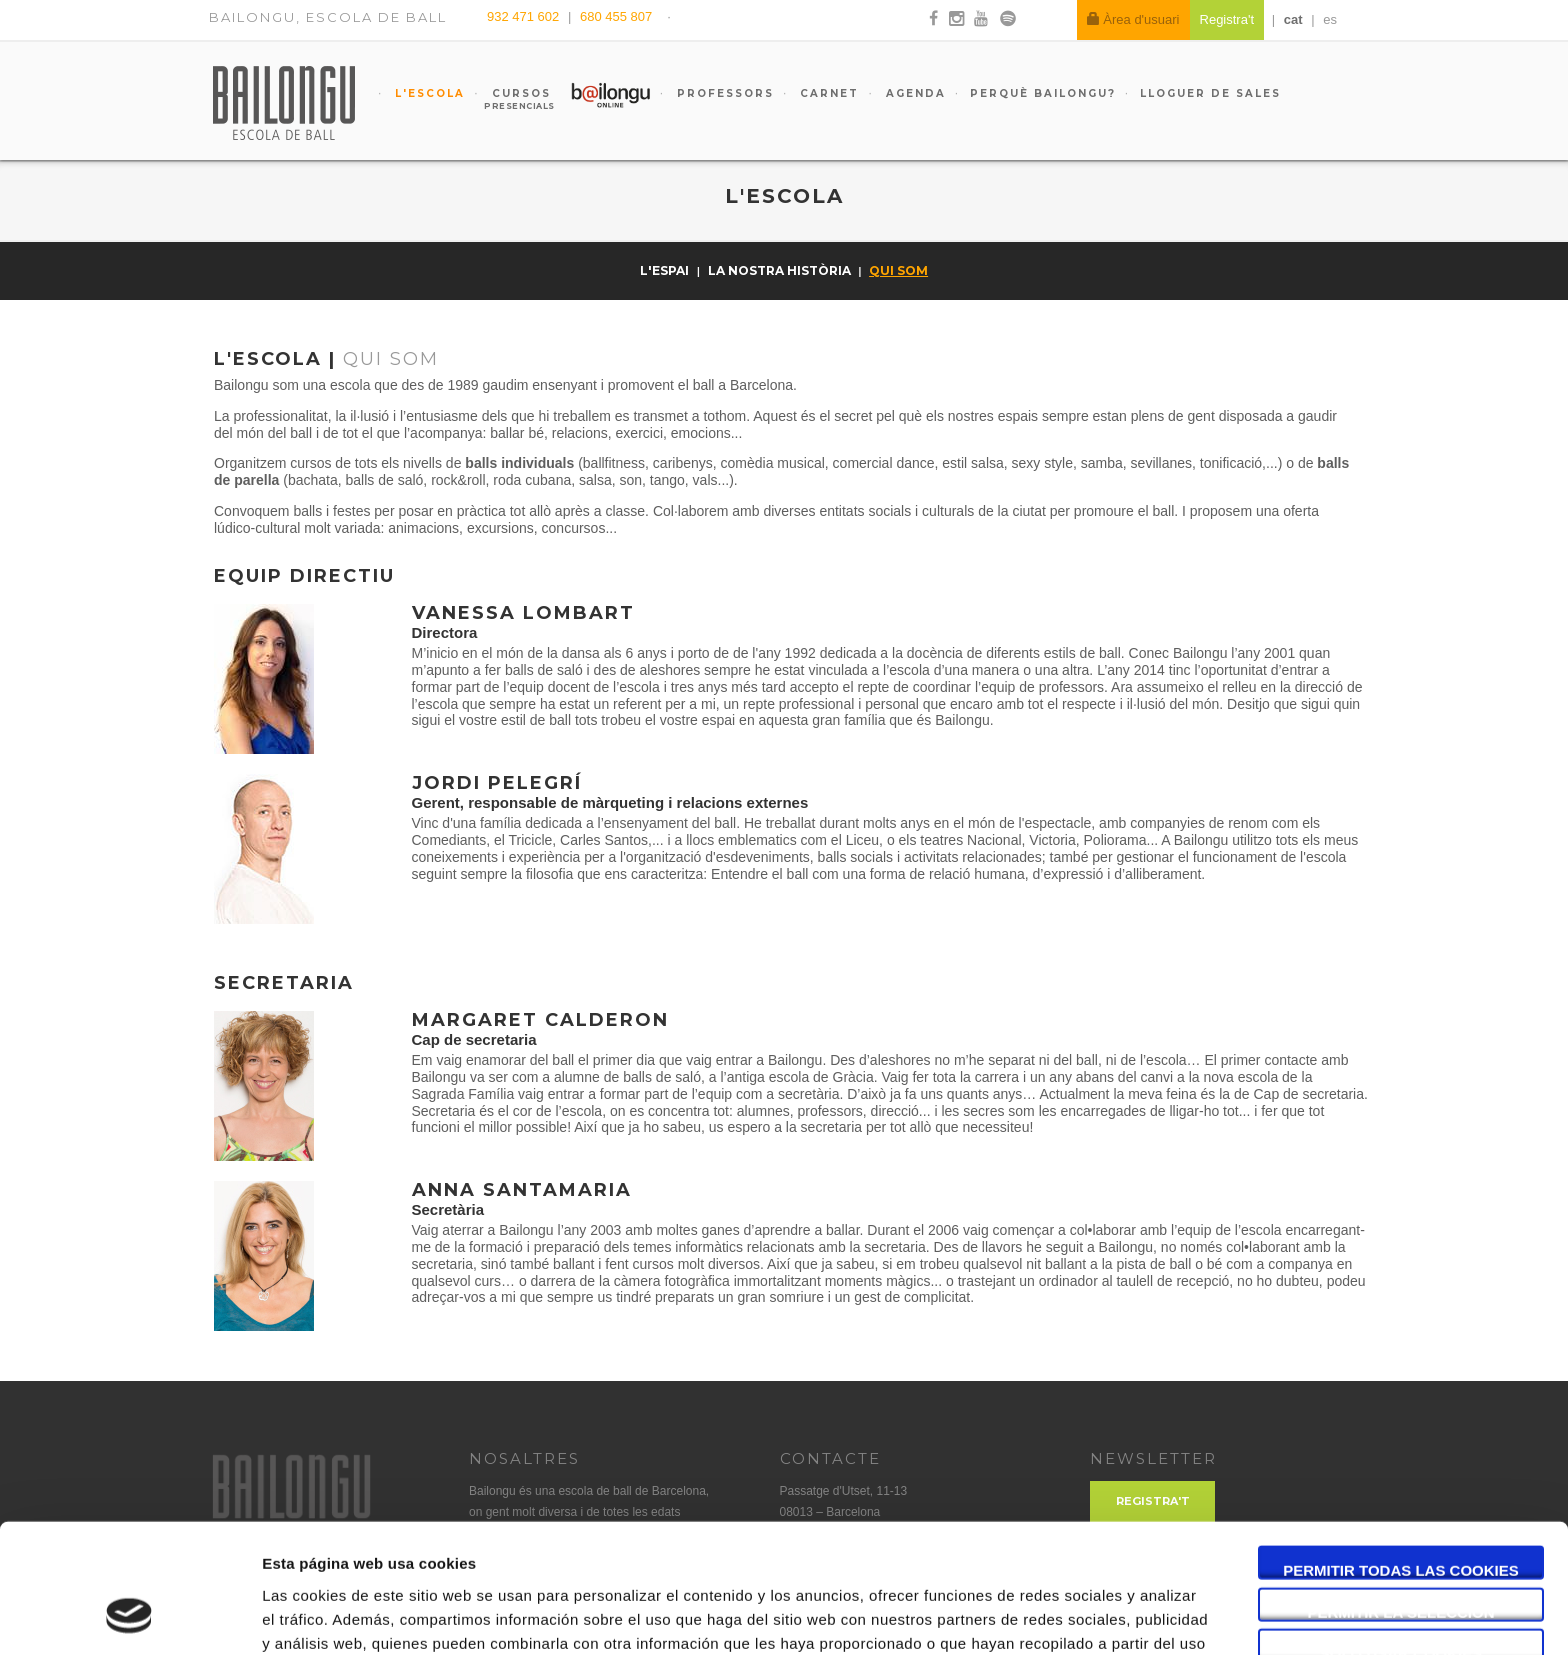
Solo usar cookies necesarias (1401, 1538)
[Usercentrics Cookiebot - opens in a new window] (129, 1616)
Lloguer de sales (1210, 93)
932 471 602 (525, 16)
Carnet (827, 93)
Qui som (898, 270)
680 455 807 (616, 16)
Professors (723, 93)
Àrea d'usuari (1133, 19)
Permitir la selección (1401, 1496)
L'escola (427, 93)
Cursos (512, 99)
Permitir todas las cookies (1401, 1454)
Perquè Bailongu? (1043, 93)
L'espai (666, 270)
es (1330, 19)
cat (1293, 19)
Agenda (913, 93)
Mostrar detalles (1074, 1615)
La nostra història (781, 270)
